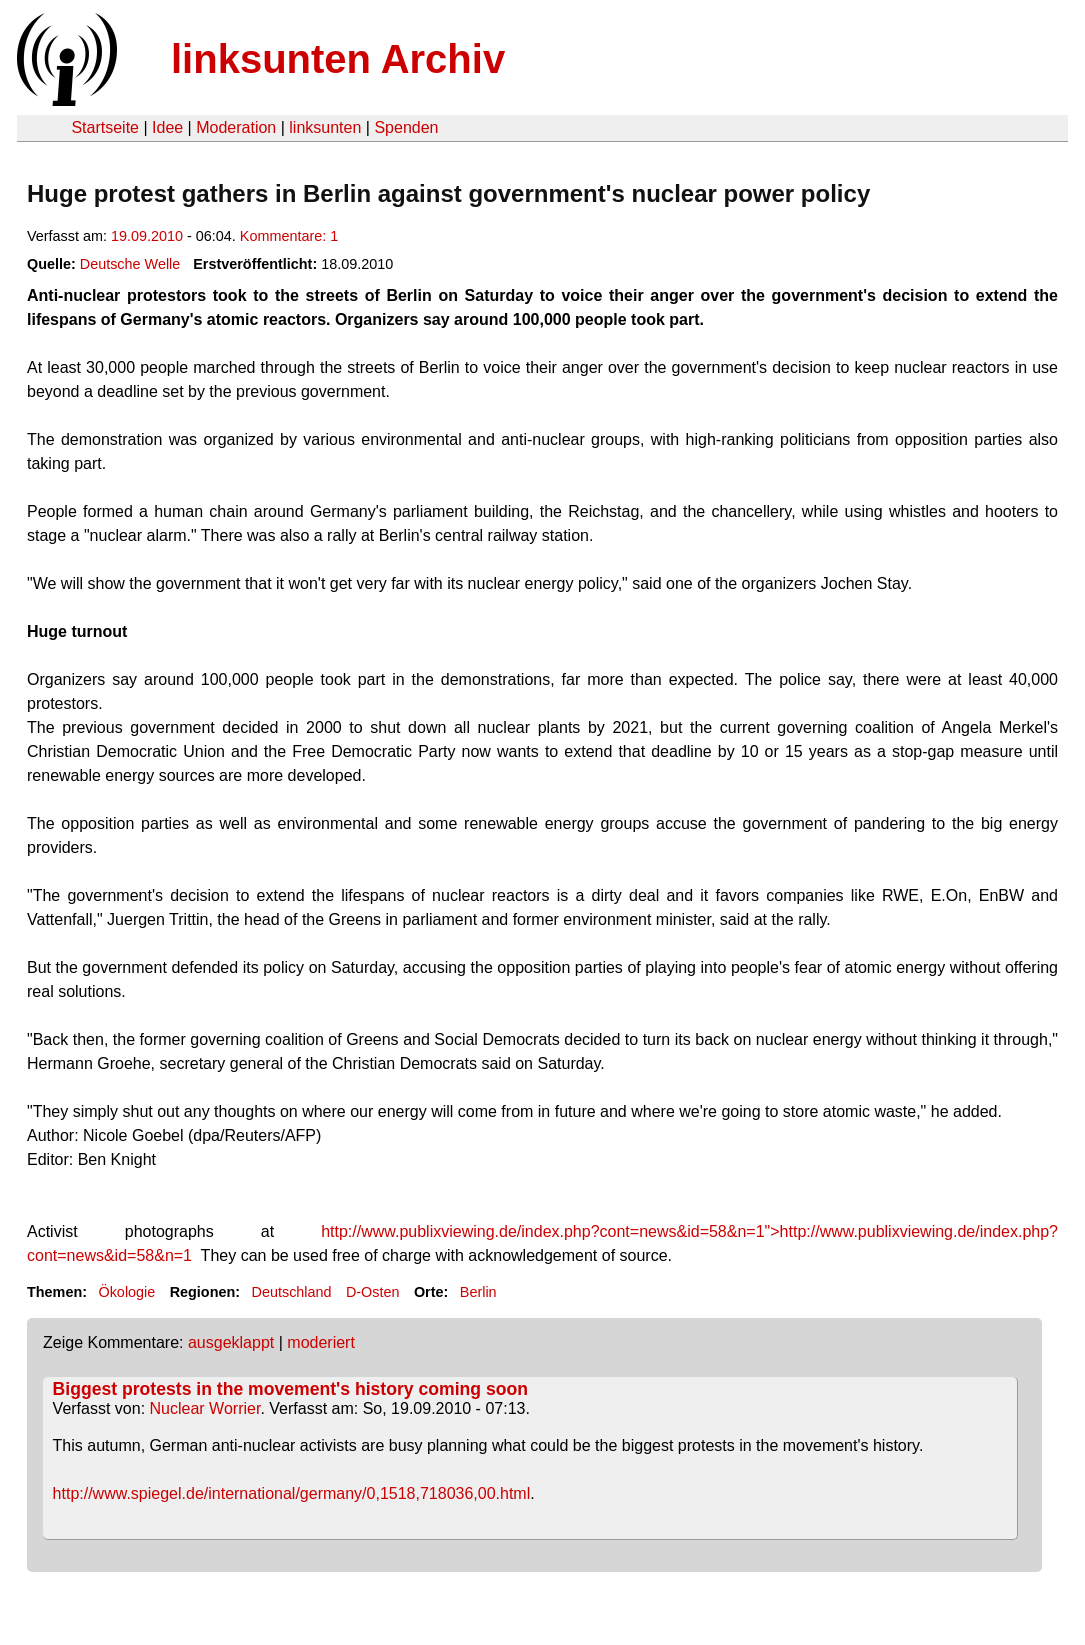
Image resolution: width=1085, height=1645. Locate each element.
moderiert (321, 1342)
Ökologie (126, 1292)
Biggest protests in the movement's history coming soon (290, 1389)
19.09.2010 (147, 236)
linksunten (325, 127)
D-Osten (373, 1292)
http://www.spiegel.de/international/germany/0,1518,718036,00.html (292, 1493)
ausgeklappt (231, 1342)
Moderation (236, 127)
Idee (167, 127)
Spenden (406, 127)
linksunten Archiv (338, 59)
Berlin (478, 1292)
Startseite (105, 127)
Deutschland (292, 1292)
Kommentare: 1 (289, 236)
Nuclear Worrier (205, 1408)
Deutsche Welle (130, 264)
